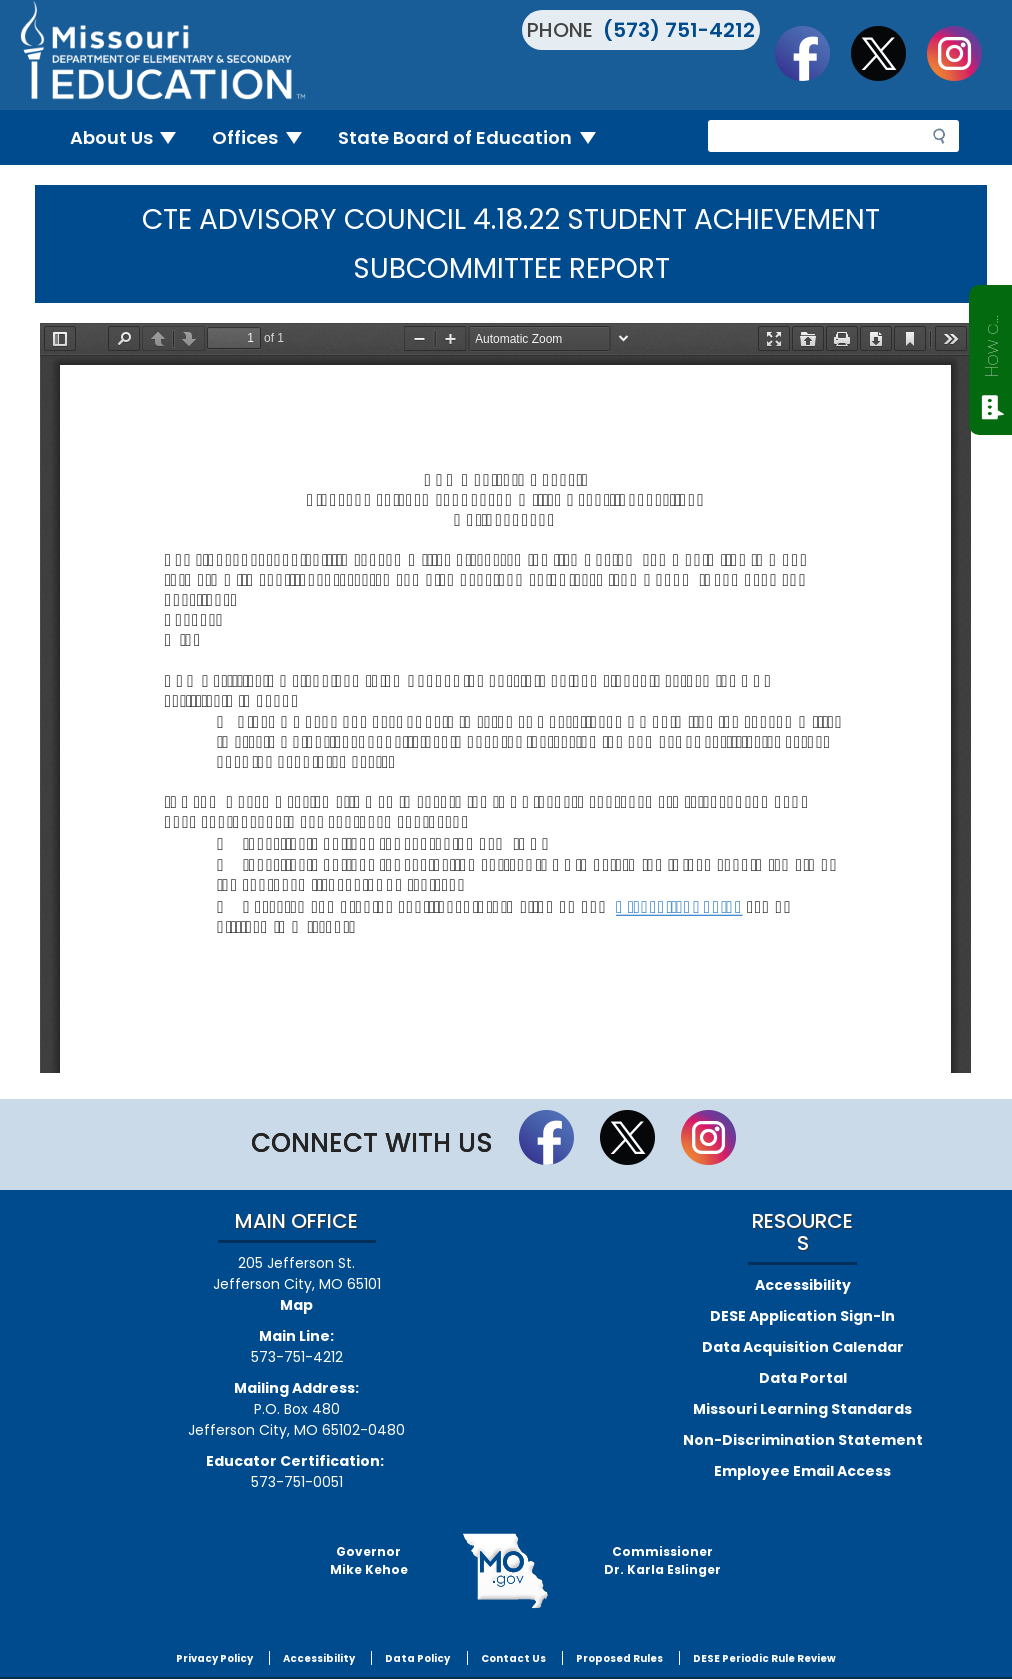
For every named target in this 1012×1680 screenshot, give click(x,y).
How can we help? (991, 342)
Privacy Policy (214, 1658)
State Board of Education (475, 137)
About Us (131, 137)
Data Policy (417, 1658)
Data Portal (803, 1378)
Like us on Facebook (812, 53)
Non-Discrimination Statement (803, 1440)
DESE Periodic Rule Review (764, 1658)
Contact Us (513, 1658)
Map (296, 1305)
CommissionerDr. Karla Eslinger (662, 1560)
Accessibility (803, 1285)
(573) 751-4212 (679, 30)
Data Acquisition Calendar (803, 1347)
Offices (265, 137)
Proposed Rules (619, 1658)
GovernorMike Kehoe (369, 1560)
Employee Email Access (802, 1471)
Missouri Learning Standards (802, 1409)
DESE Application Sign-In (802, 1316)
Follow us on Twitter (888, 53)
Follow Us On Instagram (964, 53)
